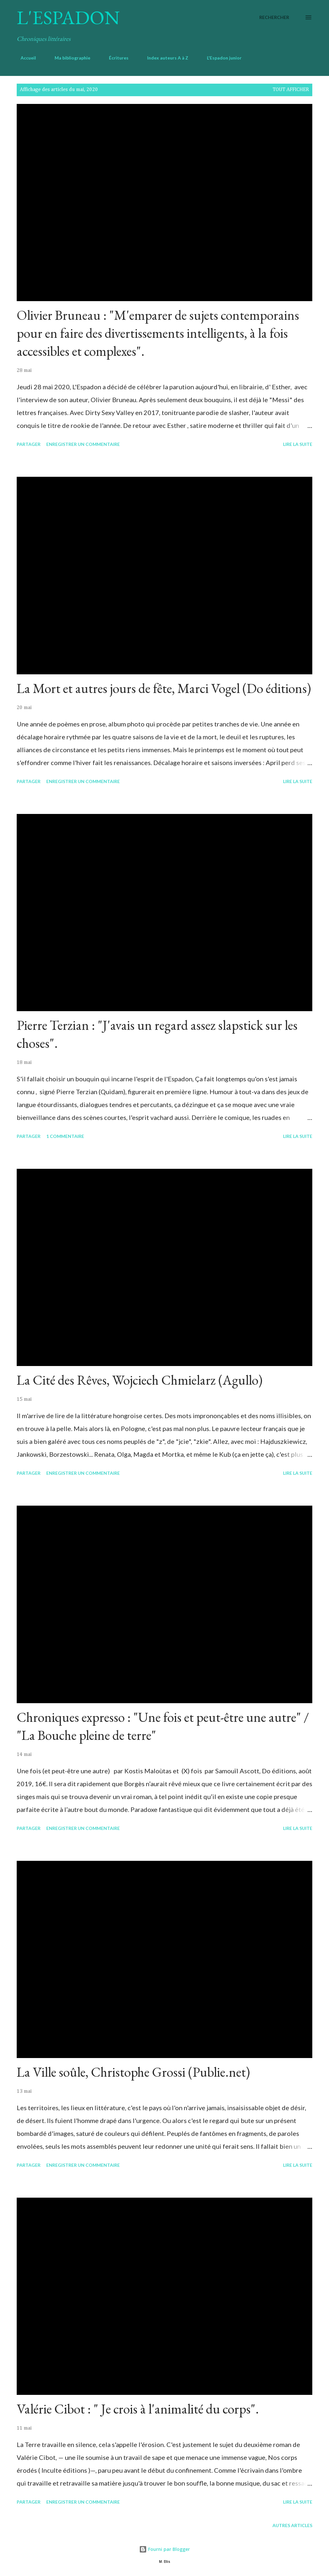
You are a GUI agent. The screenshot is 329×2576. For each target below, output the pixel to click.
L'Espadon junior (220, 57)
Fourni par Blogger (164, 2549)
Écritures (115, 57)
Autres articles (292, 2525)
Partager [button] (28, 444)
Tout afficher (291, 89)
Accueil (24, 57)
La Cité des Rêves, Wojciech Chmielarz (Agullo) (139, 1380)
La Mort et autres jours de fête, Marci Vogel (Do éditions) (164, 688)
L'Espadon (68, 17)
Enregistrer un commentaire (83, 444)
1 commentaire (65, 1136)
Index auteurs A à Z (163, 57)
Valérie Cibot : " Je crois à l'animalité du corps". (138, 2409)
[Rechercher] (274, 17)
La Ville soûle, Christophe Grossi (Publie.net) (133, 2072)
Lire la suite (297, 444)
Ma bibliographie (68, 57)
